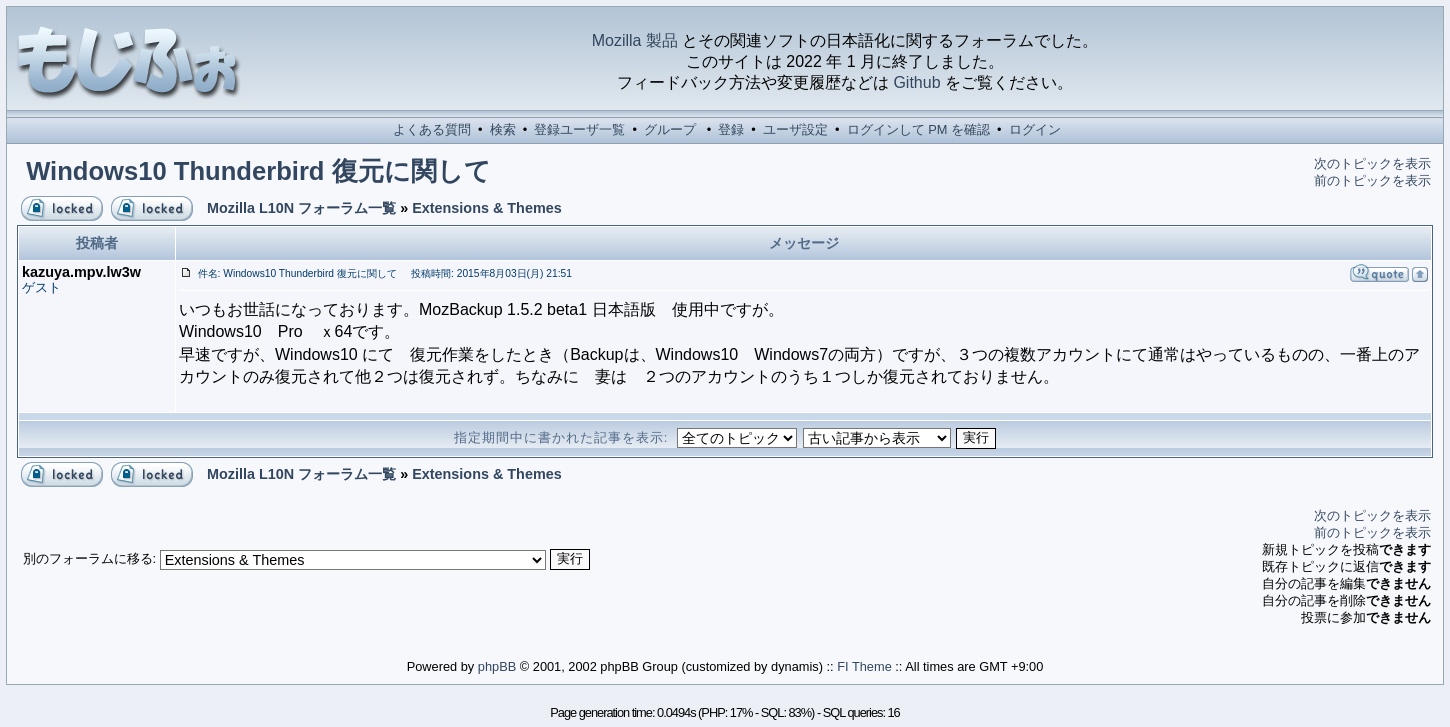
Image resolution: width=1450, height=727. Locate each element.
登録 (731, 129)
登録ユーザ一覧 (579, 129)
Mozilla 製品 (635, 40)
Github (916, 82)
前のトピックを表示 (1372, 180)
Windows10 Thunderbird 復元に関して (258, 171)
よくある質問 (432, 129)
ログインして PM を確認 (918, 129)
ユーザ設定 (795, 129)
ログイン (1035, 129)
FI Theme (864, 666)
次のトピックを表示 (1372, 163)
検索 (503, 129)
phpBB (497, 666)
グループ (670, 129)
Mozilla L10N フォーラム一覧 (301, 208)
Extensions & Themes (487, 208)
